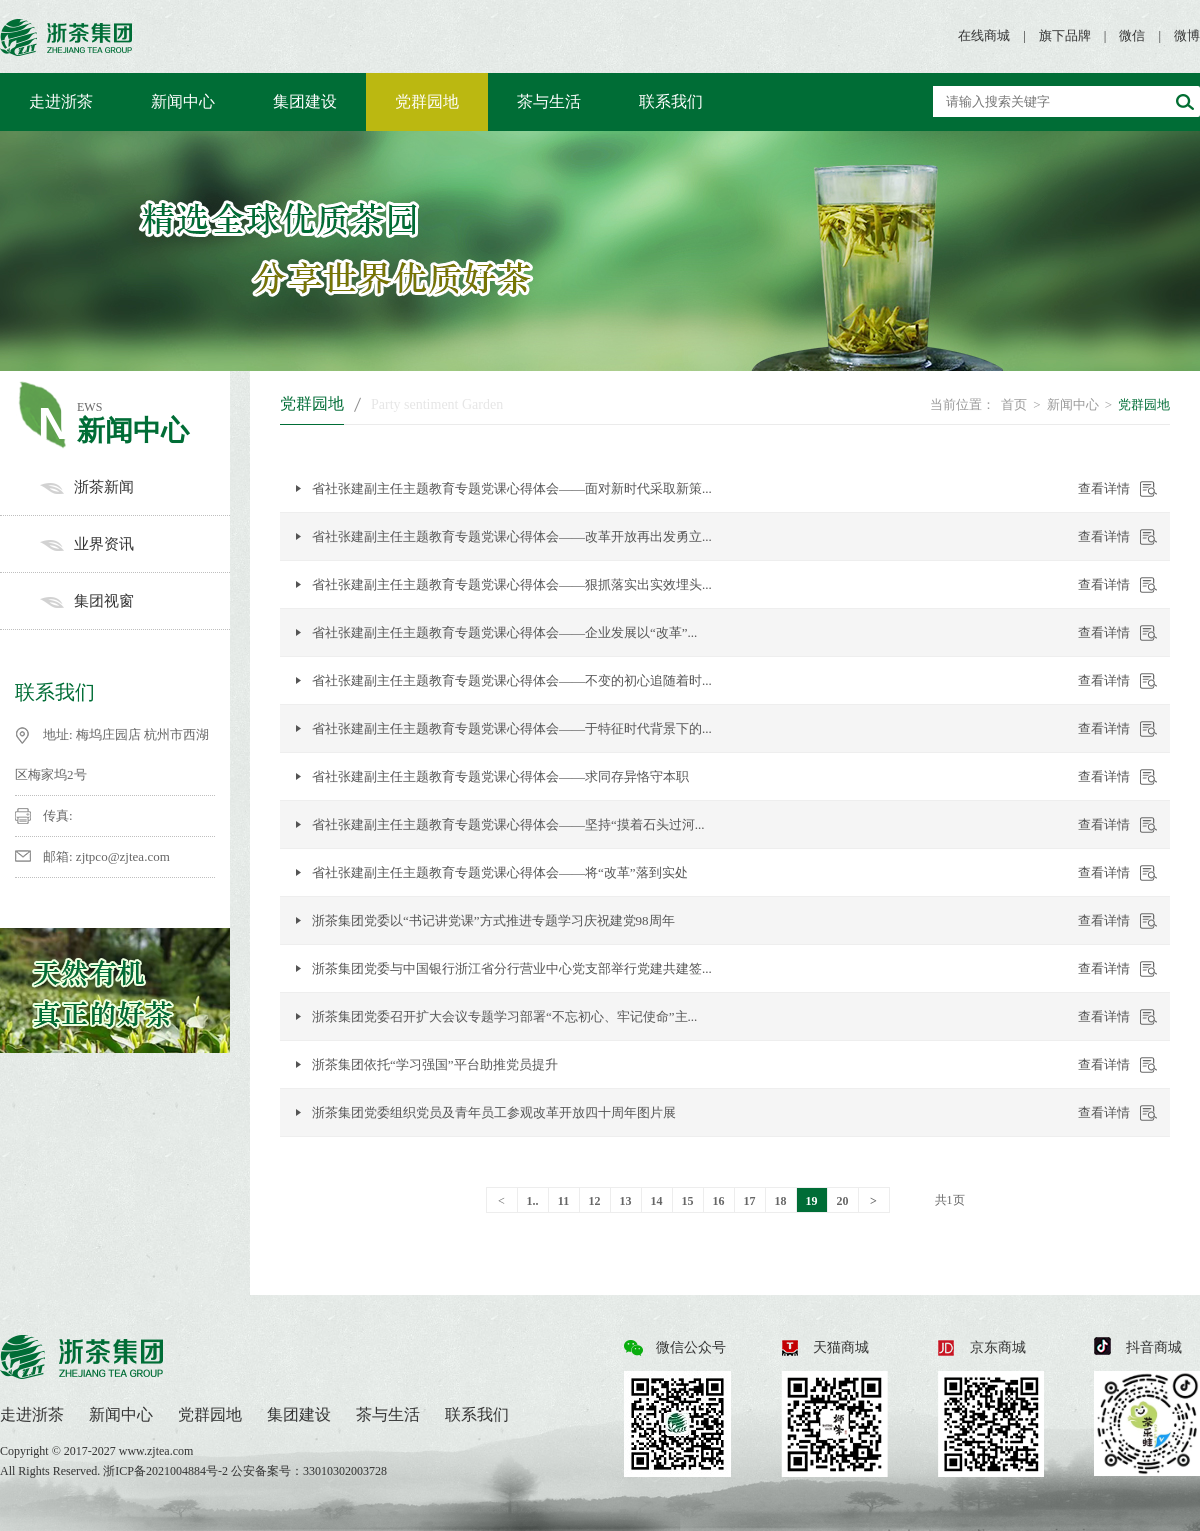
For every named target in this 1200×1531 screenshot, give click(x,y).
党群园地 (427, 101)
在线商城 (984, 35)
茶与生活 (549, 101)
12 (595, 1201)
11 (563, 1201)
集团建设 (305, 101)
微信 (1132, 35)
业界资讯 (135, 544)
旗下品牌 (1065, 35)
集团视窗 (135, 601)
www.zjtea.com (156, 1451)
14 (657, 1201)
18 (781, 1201)
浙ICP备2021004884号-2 (167, 1471)
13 (626, 1201)
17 (750, 1201)
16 (719, 1201)
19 (812, 1201)
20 (843, 1201)
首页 (1014, 404)
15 (688, 1201)
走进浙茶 (61, 101)
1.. (533, 1201)
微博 (1187, 35)
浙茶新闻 (135, 487)
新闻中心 (183, 101)
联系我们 (671, 101)
